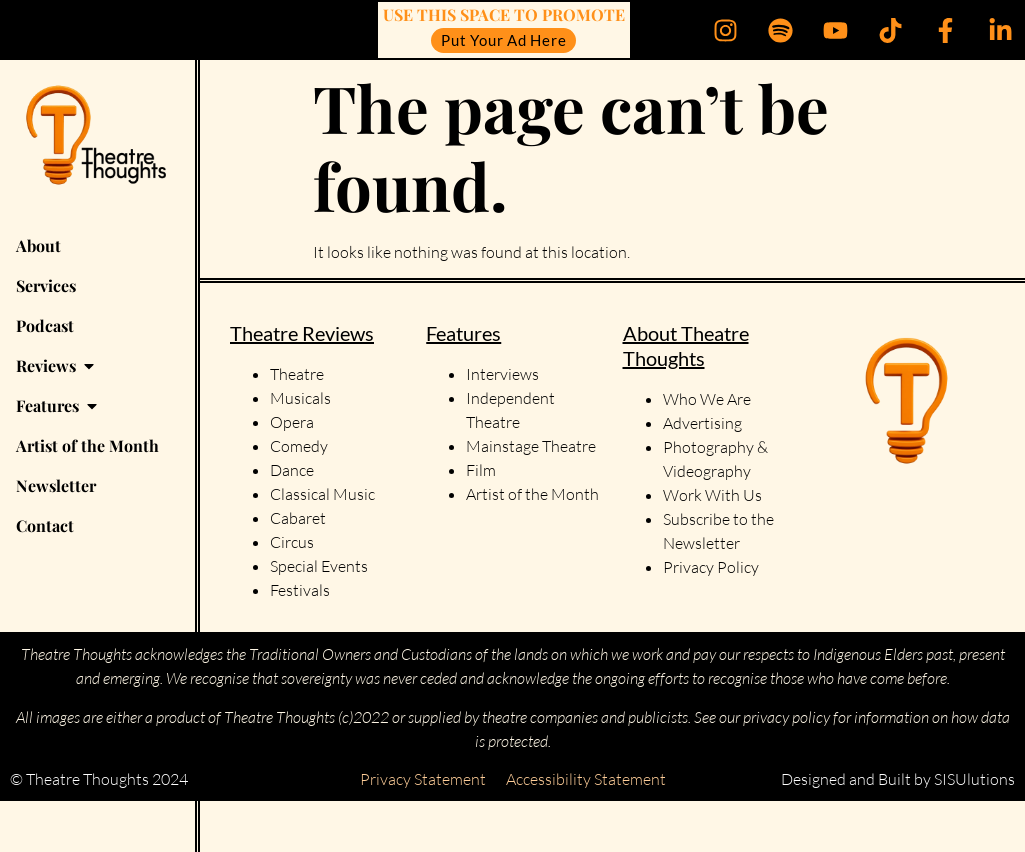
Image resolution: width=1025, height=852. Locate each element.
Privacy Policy (711, 567)
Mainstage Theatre (531, 446)
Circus (292, 542)
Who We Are (707, 399)
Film (481, 470)
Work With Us (714, 495)
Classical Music (322, 494)
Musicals (300, 398)
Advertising (702, 423)
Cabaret (298, 518)
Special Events (319, 566)
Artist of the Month (532, 494)
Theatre (297, 374)
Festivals (300, 590)
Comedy (299, 446)
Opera (292, 422)
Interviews (502, 374)
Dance (292, 470)
